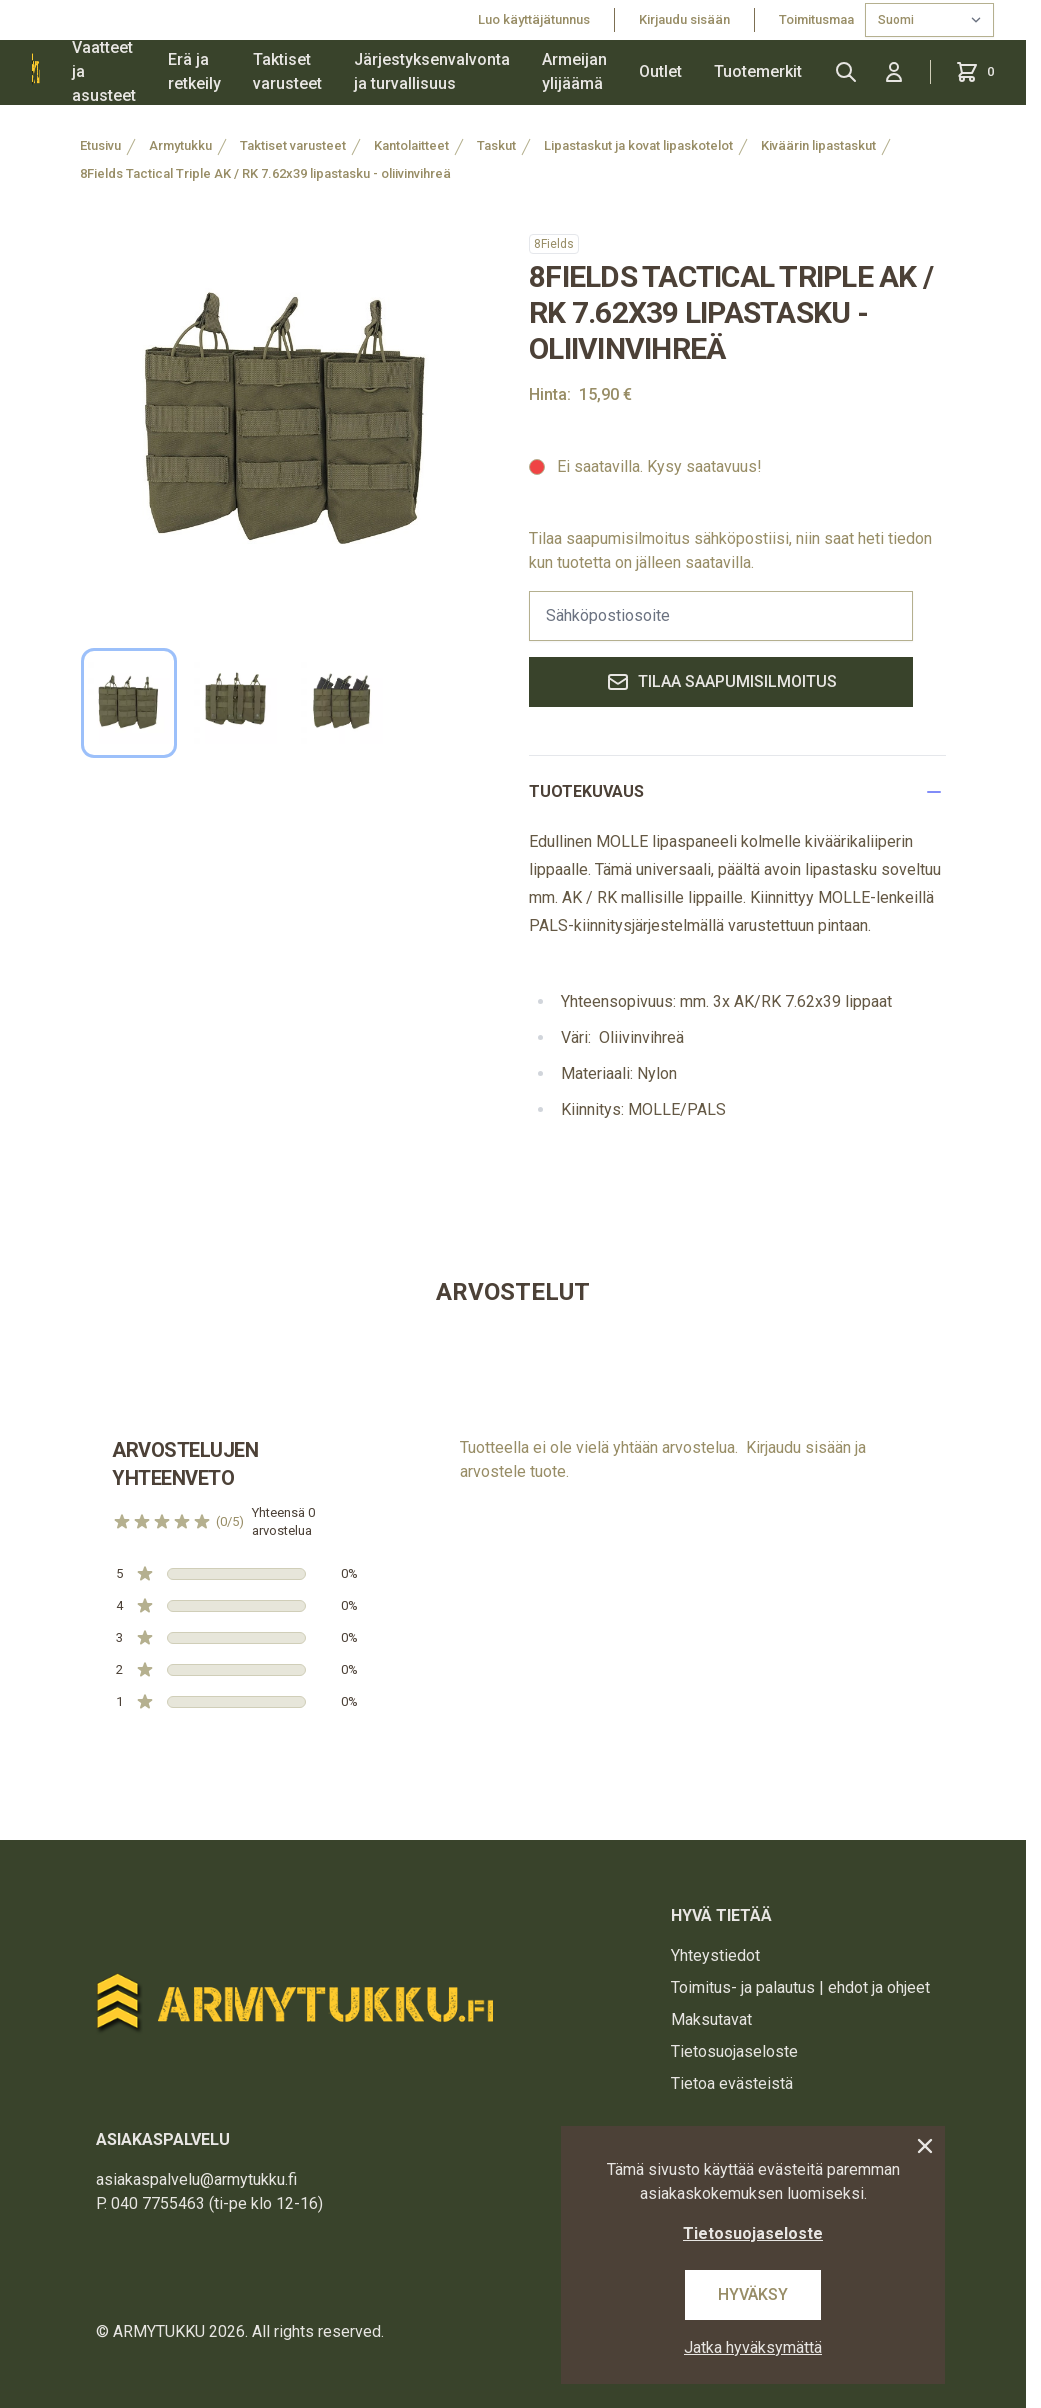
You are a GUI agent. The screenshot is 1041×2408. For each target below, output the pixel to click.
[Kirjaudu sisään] (894, 72)
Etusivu (100, 145)
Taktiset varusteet (287, 71)
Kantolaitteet (411, 145)
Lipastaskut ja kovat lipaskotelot (638, 145)
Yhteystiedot (715, 1955)
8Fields (554, 244)
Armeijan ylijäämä (574, 71)
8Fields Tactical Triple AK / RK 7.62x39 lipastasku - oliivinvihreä (265, 173)
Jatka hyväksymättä (753, 2347)
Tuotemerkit (758, 71)
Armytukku (180, 145)
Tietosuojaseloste (734, 2051)
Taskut (496, 145)
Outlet (660, 71)
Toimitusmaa (818, 19)
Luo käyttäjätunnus (534, 19)
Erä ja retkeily (194, 71)
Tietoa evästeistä (732, 2083)
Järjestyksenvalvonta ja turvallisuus (432, 71)
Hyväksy (753, 2294)
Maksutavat (711, 2019)
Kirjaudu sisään (684, 19)
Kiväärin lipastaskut (818, 145)
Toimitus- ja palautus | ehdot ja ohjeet (800, 1987)
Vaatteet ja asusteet (104, 72)
